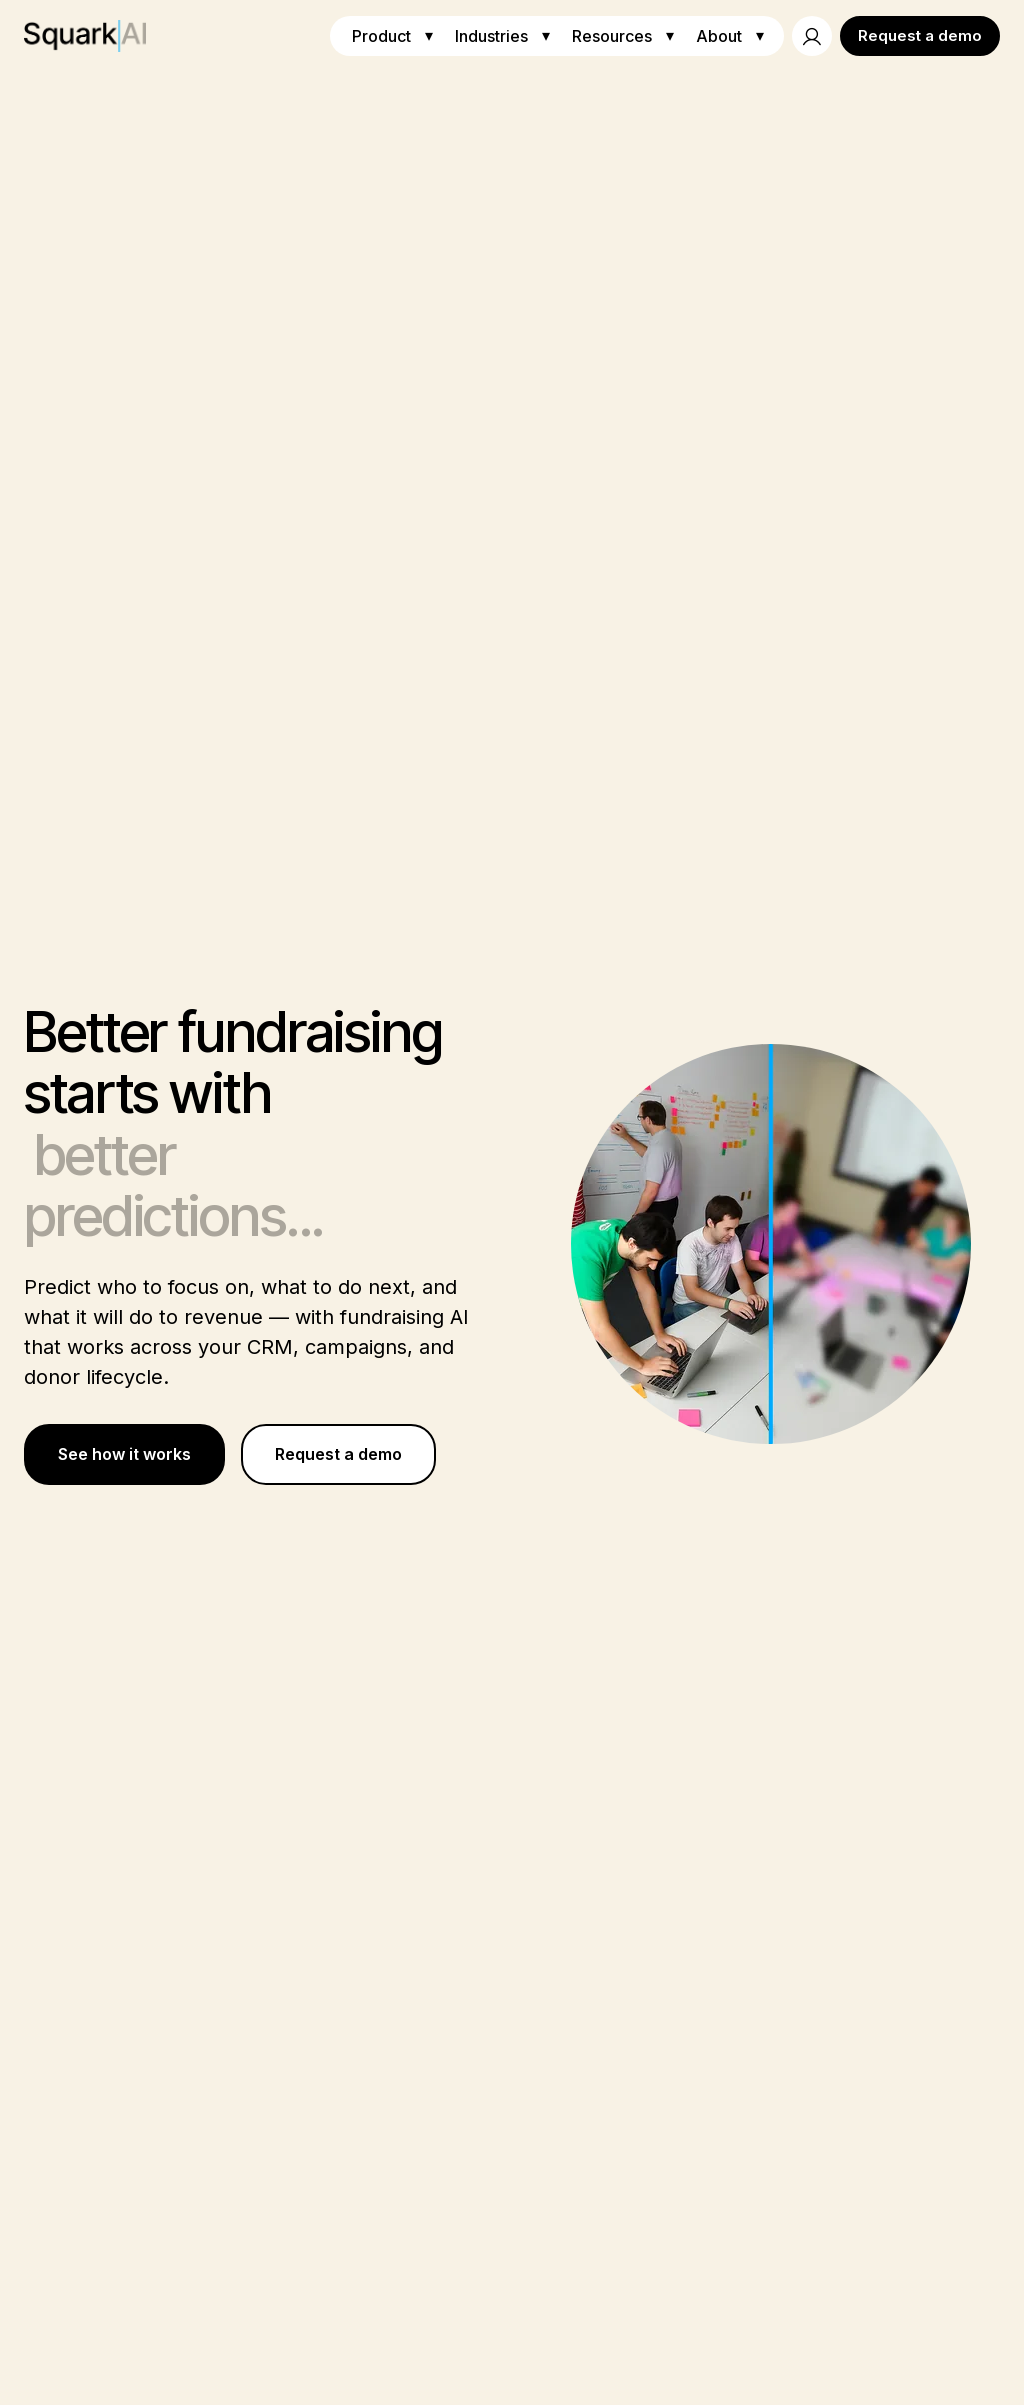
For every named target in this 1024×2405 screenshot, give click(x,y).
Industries (491, 36)
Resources (612, 36)
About (719, 36)
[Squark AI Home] (85, 36)
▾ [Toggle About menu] (760, 35)
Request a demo (920, 35)
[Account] (812, 36)
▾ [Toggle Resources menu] (670, 35)
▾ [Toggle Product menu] (429, 35)
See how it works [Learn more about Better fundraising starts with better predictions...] (124, 1454)
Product (381, 36)
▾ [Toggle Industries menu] (546, 35)
